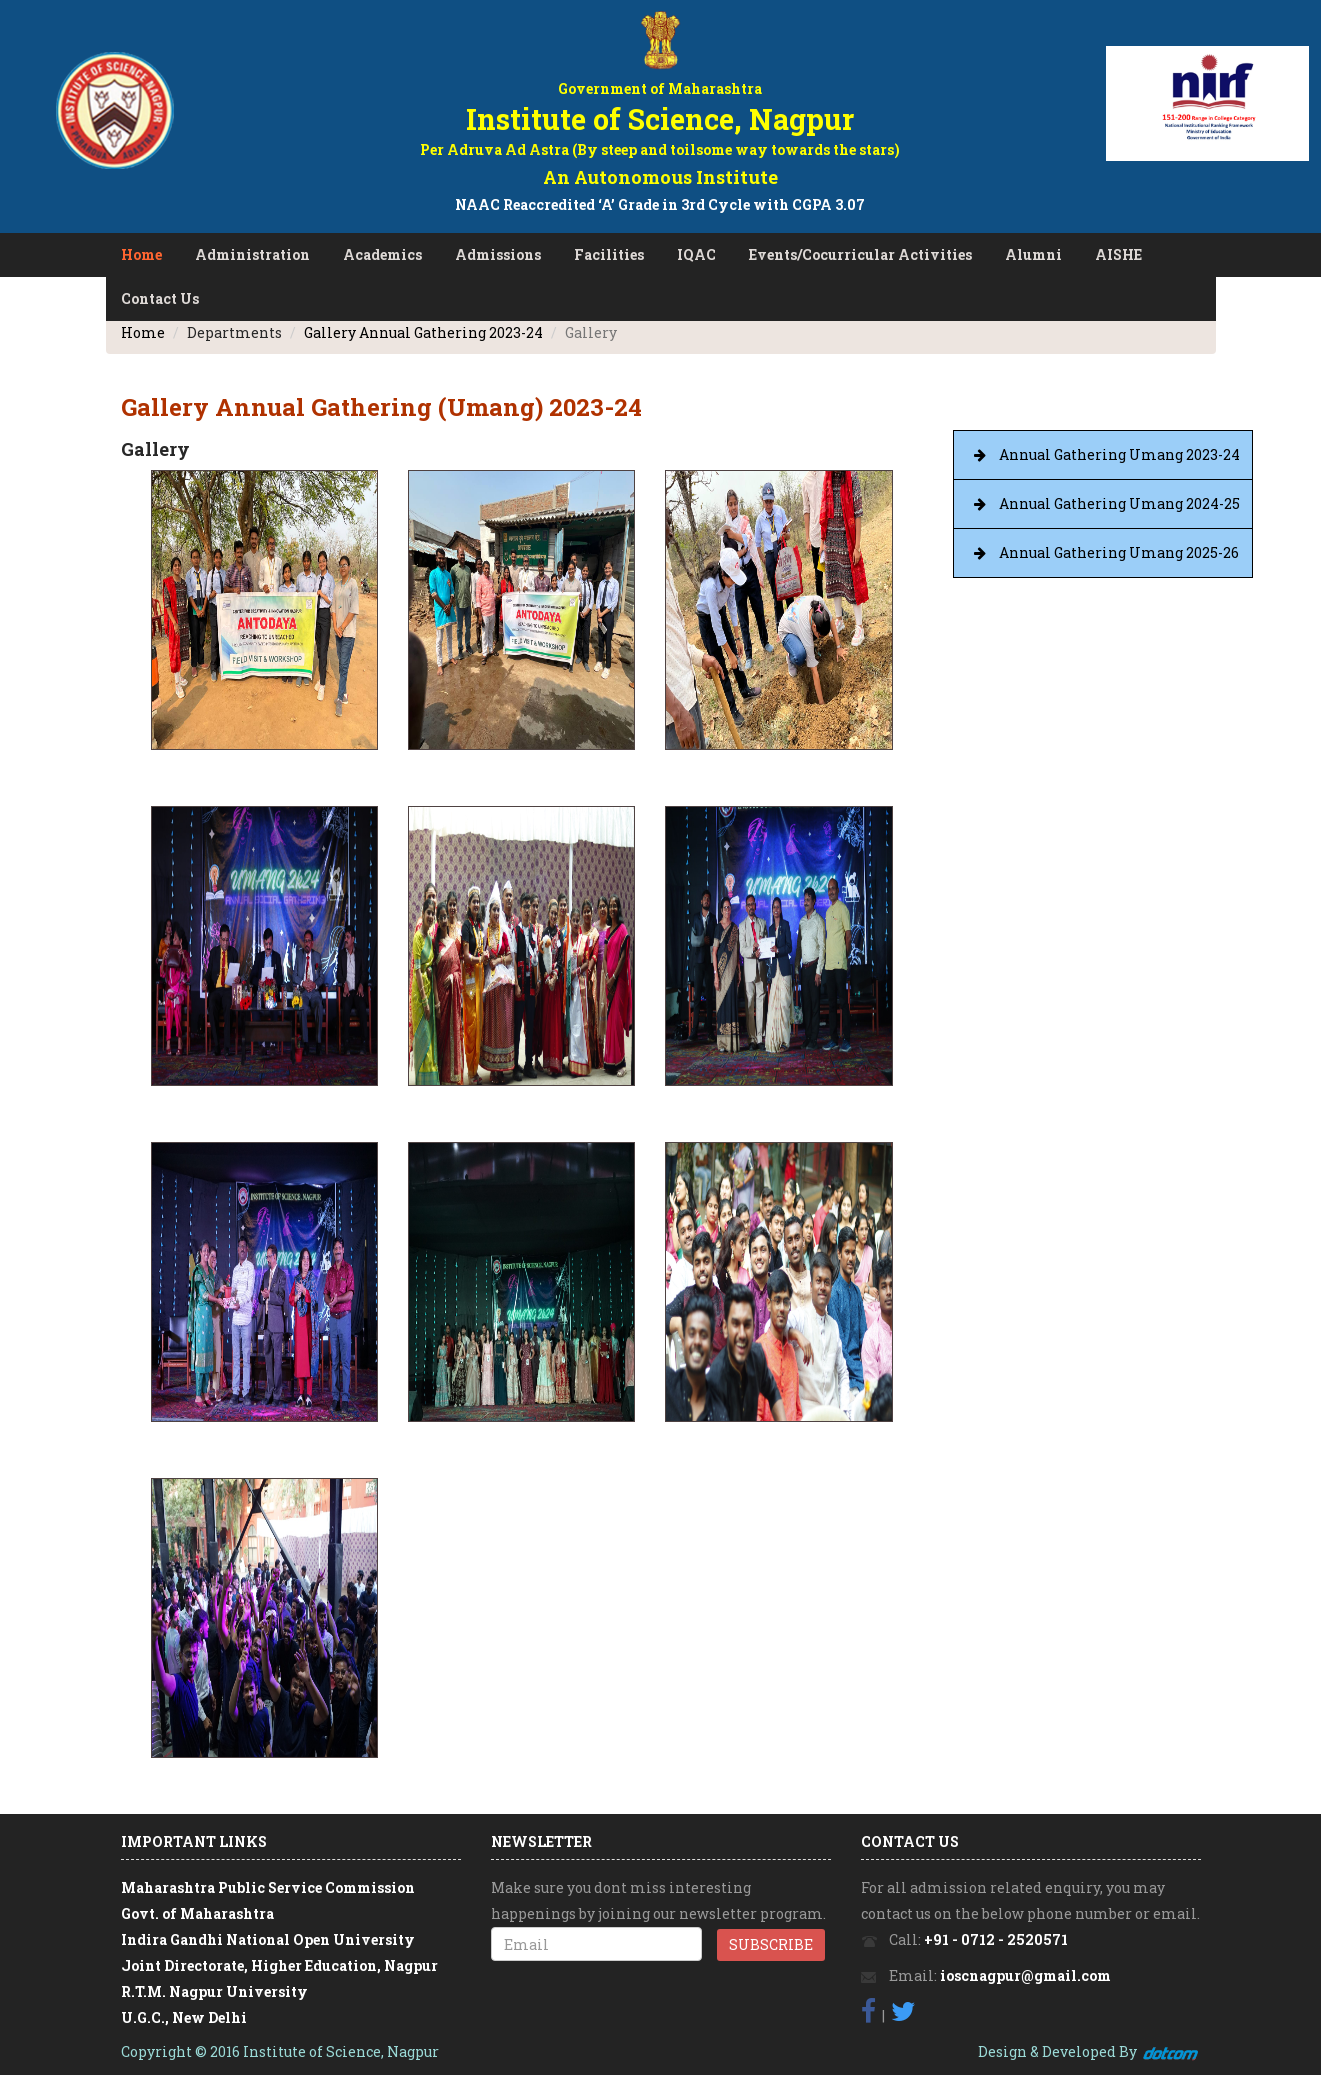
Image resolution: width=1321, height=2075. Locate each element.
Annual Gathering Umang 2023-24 (1119, 454)
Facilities (609, 254)
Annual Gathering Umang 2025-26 (1119, 552)
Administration (252, 254)
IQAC (696, 254)
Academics (382, 254)
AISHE (1118, 254)
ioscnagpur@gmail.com (1025, 1975)
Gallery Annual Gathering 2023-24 (423, 332)
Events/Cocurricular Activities (860, 254)
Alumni (1033, 254)
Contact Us (160, 298)
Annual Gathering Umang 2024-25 (1119, 503)
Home (141, 254)
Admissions (498, 254)
